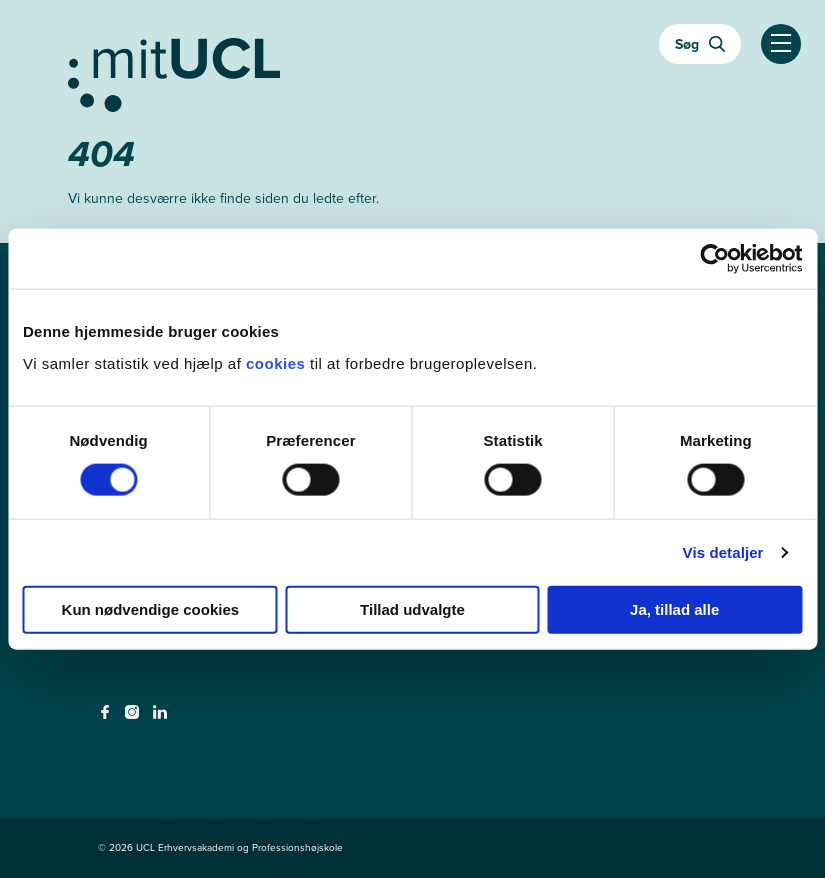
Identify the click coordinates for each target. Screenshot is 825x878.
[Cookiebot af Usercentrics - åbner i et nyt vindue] (714, 259)
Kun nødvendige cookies (151, 608)
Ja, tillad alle (674, 608)
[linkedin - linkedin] (162, 718)
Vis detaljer (723, 552)
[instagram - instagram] (134, 718)
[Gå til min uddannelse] (413, 71)
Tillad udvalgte (412, 608)
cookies (278, 362)
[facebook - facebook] (107, 718)
